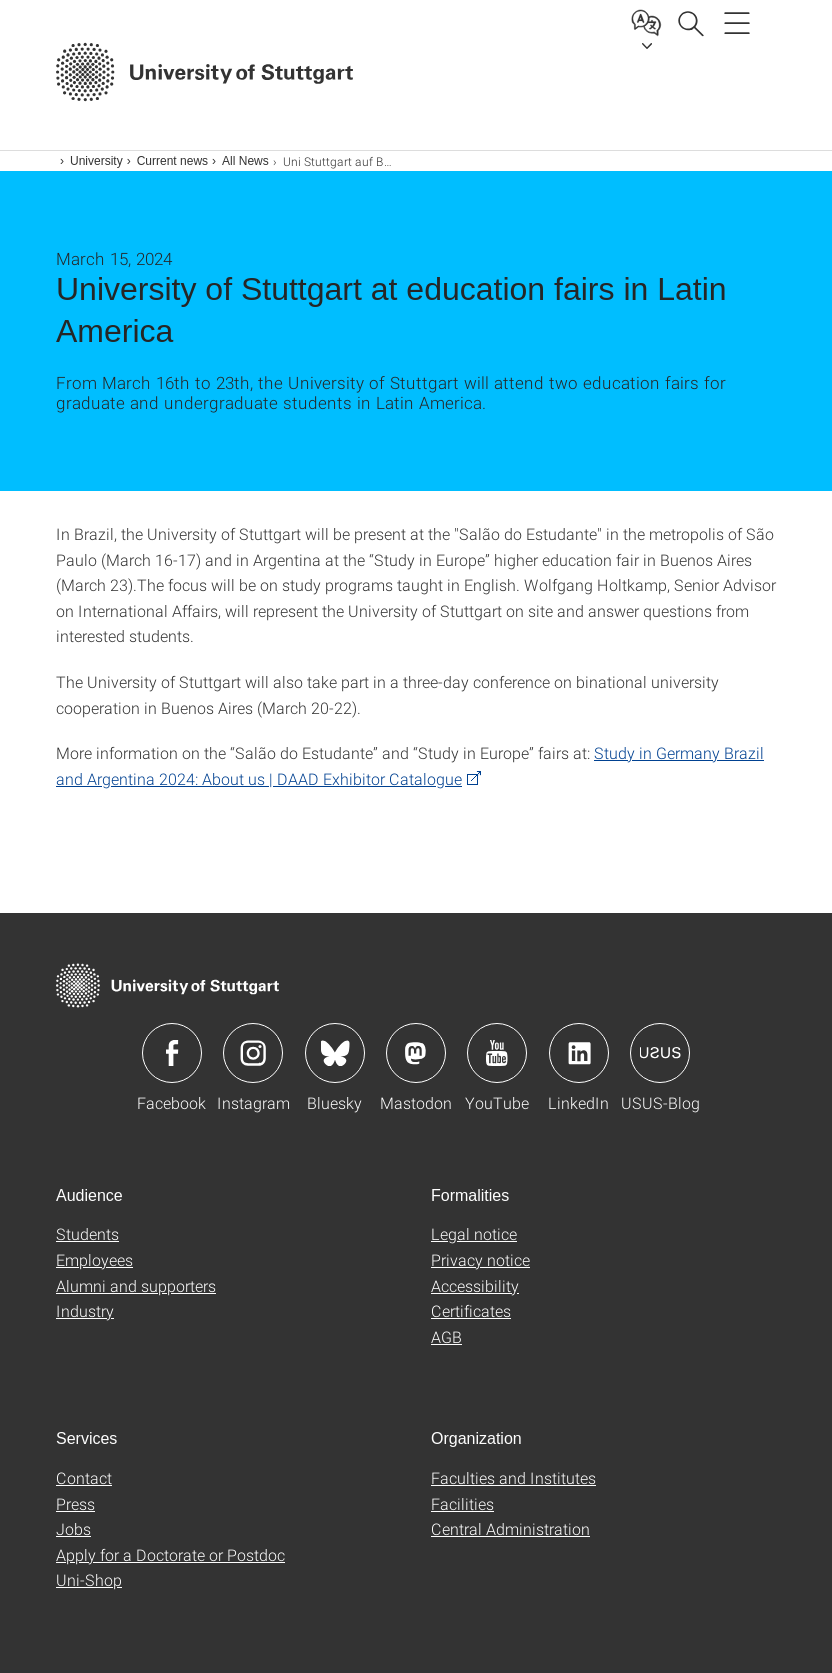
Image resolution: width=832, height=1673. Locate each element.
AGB (446, 1336)
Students (87, 1233)
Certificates (471, 1310)
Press (75, 1503)
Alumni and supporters (136, 1285)
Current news (172, 161)
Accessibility (475, 1285)
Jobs (73, 1528)
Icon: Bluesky (335, 1053)
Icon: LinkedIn (579, 1053)
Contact (84, 1477)
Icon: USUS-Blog (660, 1053)
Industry (85, 1310)
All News (245, 161)
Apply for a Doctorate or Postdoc (170, 1554)
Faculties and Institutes (513, 1477)
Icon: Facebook (172, 1053)
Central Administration (510, 1528)
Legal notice (474, 1233)
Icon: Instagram (253, 1053)
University (96, 161)
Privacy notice (480, 1259)
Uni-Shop (89, 1579)
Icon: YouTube (497, 1053)
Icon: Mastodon (416, 1053)
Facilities (462, 1503)
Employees (94, 1259)
